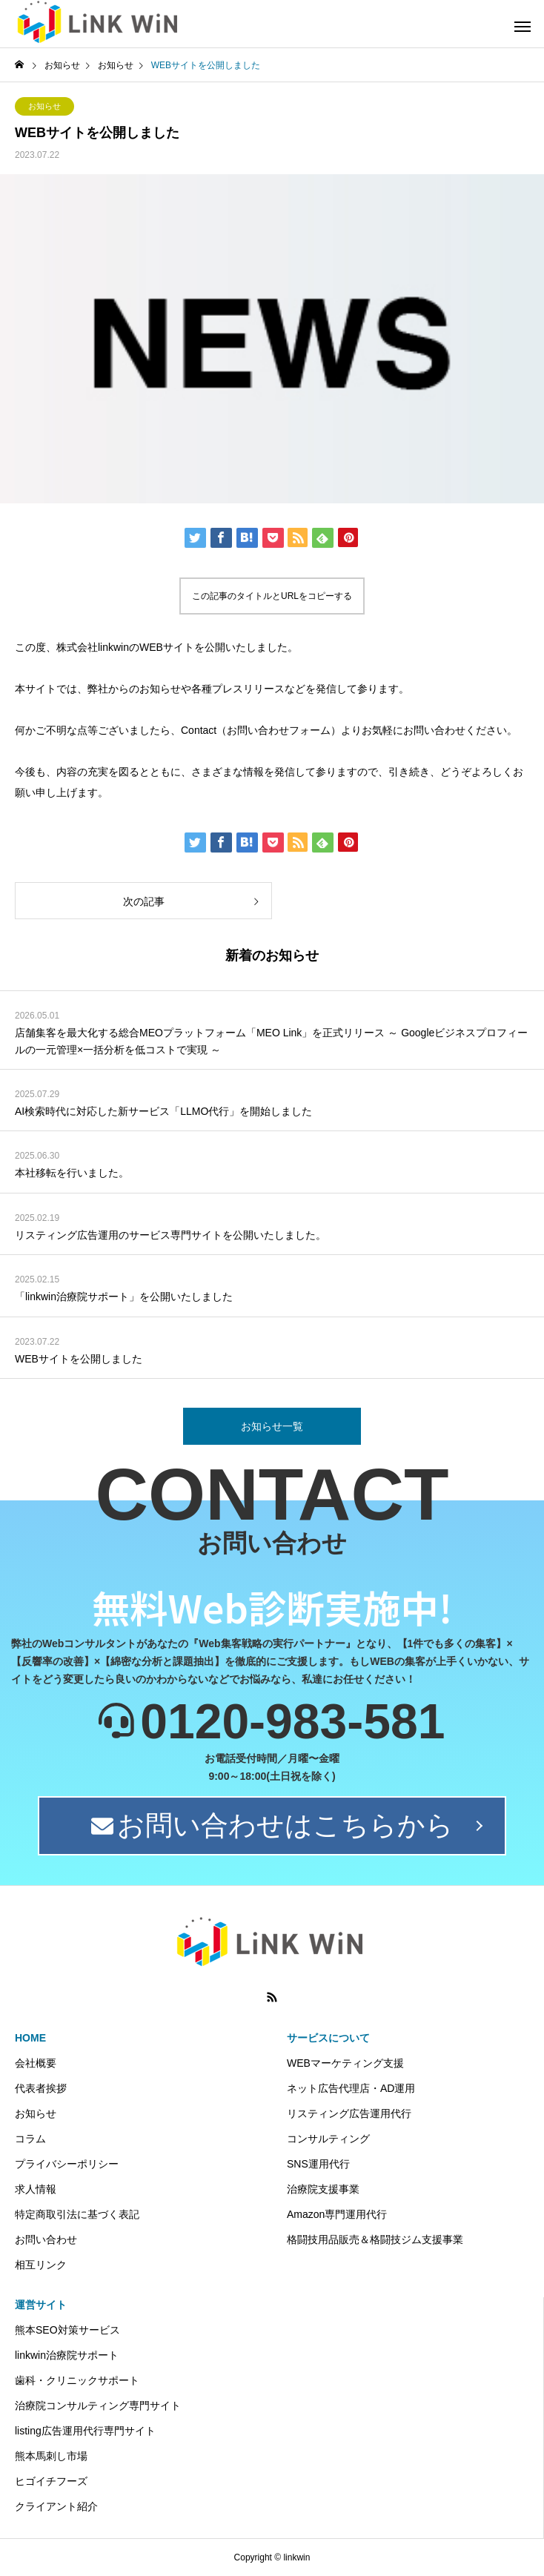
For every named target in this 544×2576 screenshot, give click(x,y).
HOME (30, 2038)
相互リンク (41, 2265)
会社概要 (35, 2063)
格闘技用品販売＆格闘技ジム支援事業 (375, 2239)
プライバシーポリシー (67, 2164)
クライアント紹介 (56, 2506)
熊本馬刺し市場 (51, 2456)
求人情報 (35, 2189)
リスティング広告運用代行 (349, 2113)
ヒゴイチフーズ (51, 2481)
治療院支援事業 (323, 2189)
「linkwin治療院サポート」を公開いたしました (124, 1296)
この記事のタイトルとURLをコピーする (272, 596)
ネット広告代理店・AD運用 (351, 2088)
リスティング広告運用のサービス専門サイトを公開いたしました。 (170, 1235)
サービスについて (328, 2038)
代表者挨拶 (41, 2088)
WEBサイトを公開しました (78, 1359)
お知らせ (44, 106)
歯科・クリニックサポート (77, 2380)
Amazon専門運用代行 (337, 2214)
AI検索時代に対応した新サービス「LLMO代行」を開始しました (163, 1111)
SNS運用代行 (318, 2164)
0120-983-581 (292, 1721)
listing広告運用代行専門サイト (85, 2431)
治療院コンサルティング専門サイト (98, 2405)
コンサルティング (328, 2139)
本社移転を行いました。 (72, 1173)
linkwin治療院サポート (67, 2355)
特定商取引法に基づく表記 (77, 2214)
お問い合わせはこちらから (272, 1825)
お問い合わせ (46, 2239)
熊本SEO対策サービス (67, 2330)
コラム (30, 2139)
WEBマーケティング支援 (345, 2063)
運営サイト (41, 2305)
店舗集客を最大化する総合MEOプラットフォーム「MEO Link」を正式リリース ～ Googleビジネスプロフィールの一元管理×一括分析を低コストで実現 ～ (271, 1041)
